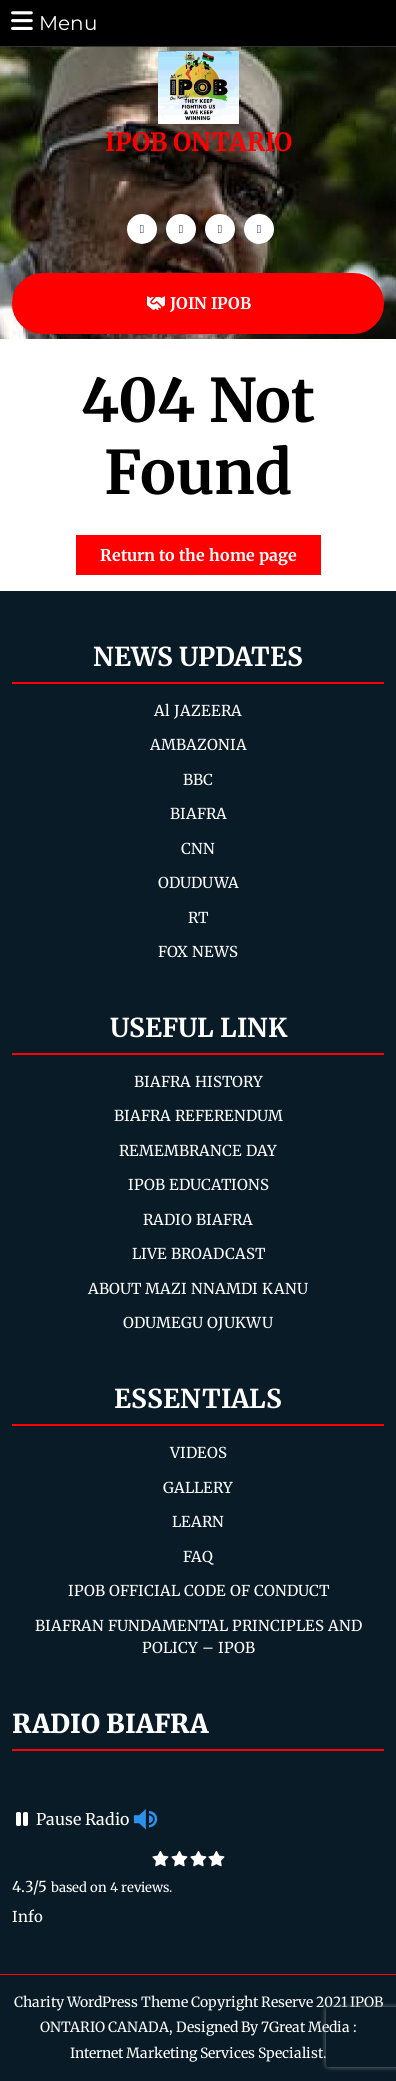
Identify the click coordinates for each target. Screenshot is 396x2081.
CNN (198, 848)
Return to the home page (210, 550)
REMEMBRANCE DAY (198, 1150)
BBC (198, 779)
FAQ (198, 1556)
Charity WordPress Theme (101, 2002)
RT (198, 917)
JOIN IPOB (198, 303)
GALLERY (198, 1487)
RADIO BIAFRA (198, 1219)
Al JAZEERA (198, 710)
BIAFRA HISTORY (198, 1081)
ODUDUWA (198, 882)
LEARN (198, 1521)
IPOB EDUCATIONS (198, 1184)
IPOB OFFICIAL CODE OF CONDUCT (198, 1590)
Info (27, 1916)
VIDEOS (198, 1452)
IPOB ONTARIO (198, 142)
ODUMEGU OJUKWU (198, 1322)
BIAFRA (198, 813)
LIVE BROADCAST (198, 1253)
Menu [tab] (52, 21)
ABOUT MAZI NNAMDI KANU (198, 1288)
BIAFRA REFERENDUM (198, 1115)
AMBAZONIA (198, 744)
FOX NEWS (198, 951)
